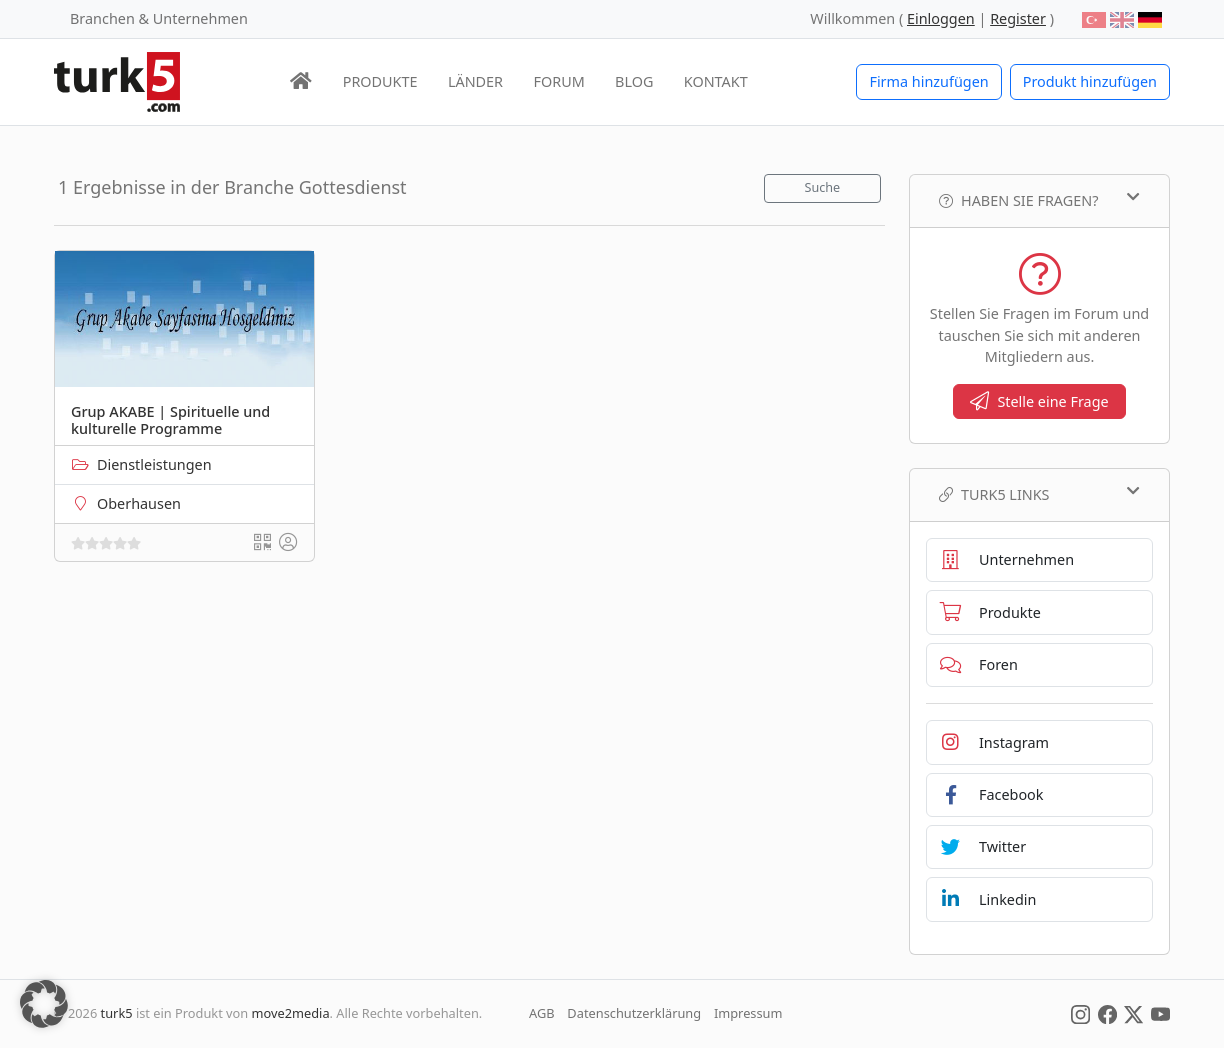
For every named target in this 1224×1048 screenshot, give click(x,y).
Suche (823, 187)
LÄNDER (475, 81)
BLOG (634, 81)
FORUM (558, 81)
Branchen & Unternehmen (159, 18)
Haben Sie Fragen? (1039, 200)
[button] (44, 1004)
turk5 (117, 1013)
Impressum (748, 1013)
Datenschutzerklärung (634, 1013)
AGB (542, 1013)
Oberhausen (139, 503)
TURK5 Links (1039, 494)
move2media (291, 1013)
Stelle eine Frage (1039, 401)
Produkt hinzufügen (1090, 81)
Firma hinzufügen (928, 81)
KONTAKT (716, 81)
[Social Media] (1080, 1013)
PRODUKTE (380, 81)
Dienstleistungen (154, 464)
